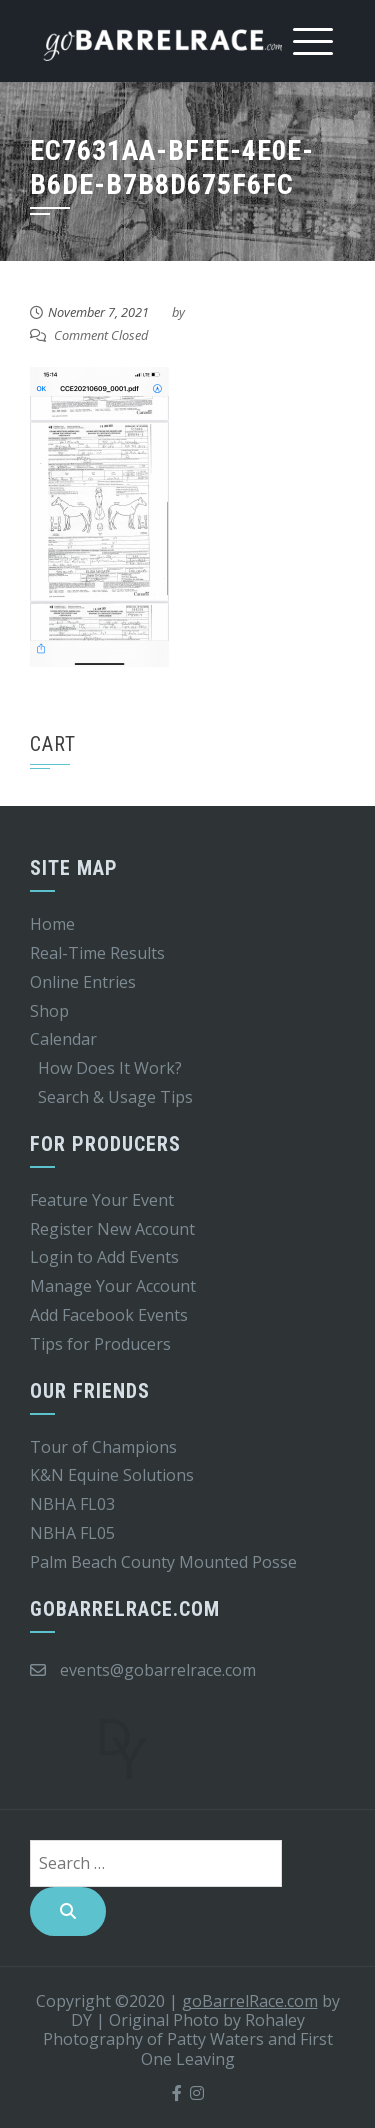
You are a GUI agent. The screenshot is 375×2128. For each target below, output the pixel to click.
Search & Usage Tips (115, 1097)
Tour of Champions (103, 1447)
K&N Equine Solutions (112, 1475)
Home (52, 924)
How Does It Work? (110, 1068)
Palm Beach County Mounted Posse (163, 1562)
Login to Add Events (104, 1257)
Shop (49, 1011)
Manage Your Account (113, 1286)
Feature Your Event (102, 1200)
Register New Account (112, 1229)
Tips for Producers (100, 1344)
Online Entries (83, 982)
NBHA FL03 (72, 1504)
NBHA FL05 (72, 1533)
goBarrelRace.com (250, 2001)
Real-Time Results (97, 953)
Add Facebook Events (109, 1315)
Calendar (63, 1039)
